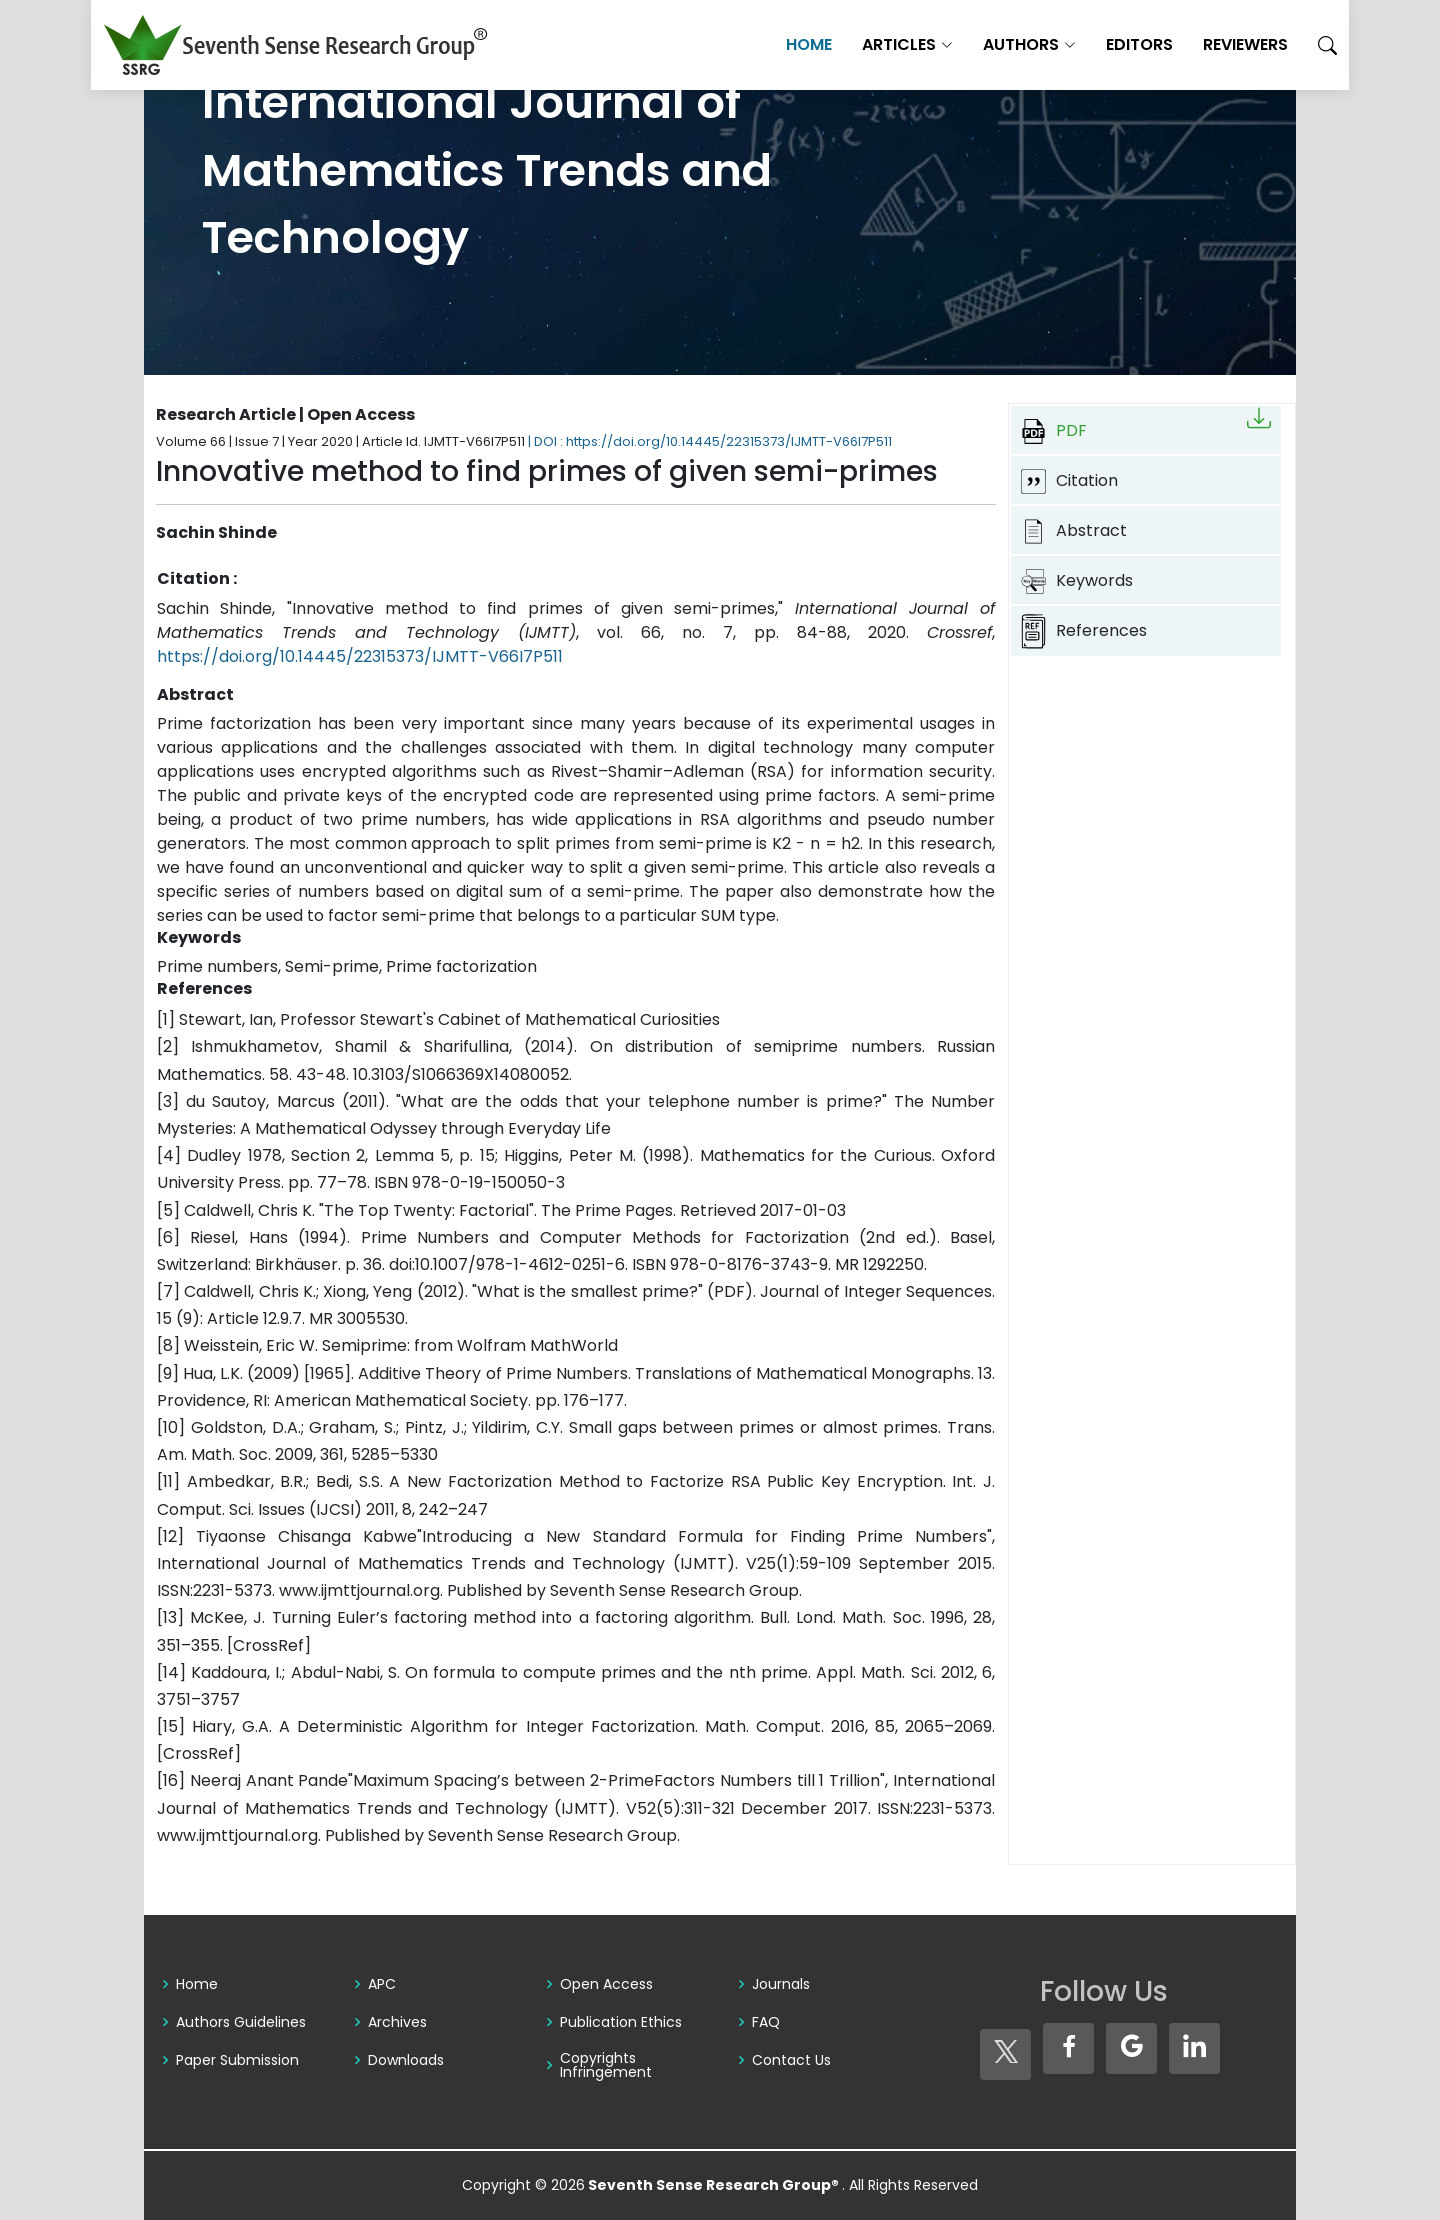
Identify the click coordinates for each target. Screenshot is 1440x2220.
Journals (781, 1984)
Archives (397, 2022)
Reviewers (1192, 44)
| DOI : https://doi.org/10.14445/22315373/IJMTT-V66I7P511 (710, 441)
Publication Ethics (621, 2022)
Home (756, 44)
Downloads (406, 2060)
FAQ (766, 2022)
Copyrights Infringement (606, 2065)
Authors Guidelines (241, 2022)
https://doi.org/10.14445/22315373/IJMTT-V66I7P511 (360, 656)
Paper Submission (237, 2060)
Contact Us (791, 2060)
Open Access (606, 1984)
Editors (1086, 44)
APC (382, 1984)
